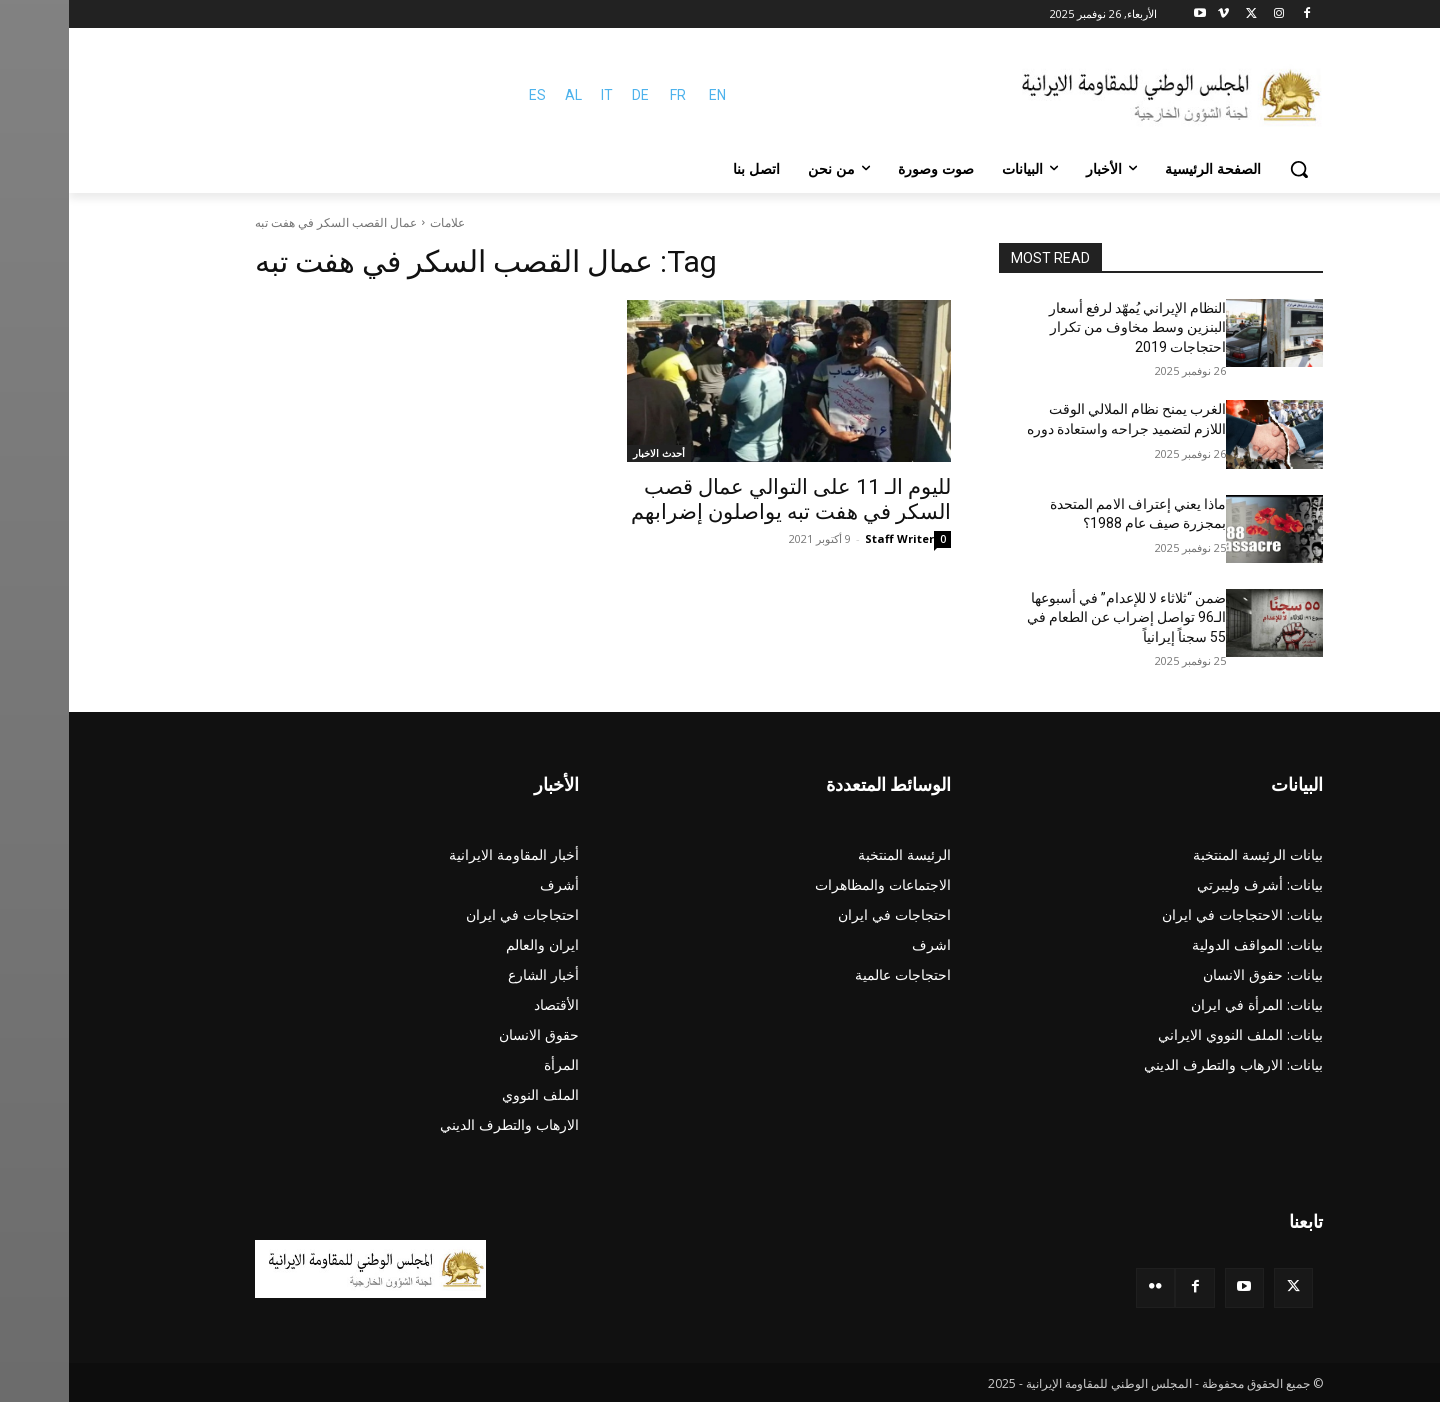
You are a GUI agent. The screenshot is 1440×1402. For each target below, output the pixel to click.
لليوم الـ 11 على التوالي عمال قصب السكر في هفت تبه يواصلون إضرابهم (722, 499)
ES (468, 95)
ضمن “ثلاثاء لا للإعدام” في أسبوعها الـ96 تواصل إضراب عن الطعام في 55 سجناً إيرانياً (1057, 617)
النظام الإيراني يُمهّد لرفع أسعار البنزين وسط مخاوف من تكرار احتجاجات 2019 (1068, 327)
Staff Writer (830, 538)
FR (609, 95)
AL (504, 95)
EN (648, 95)
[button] (1230, 169)
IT (538, 95)
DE (571, 95)
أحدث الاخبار (590, 453)
